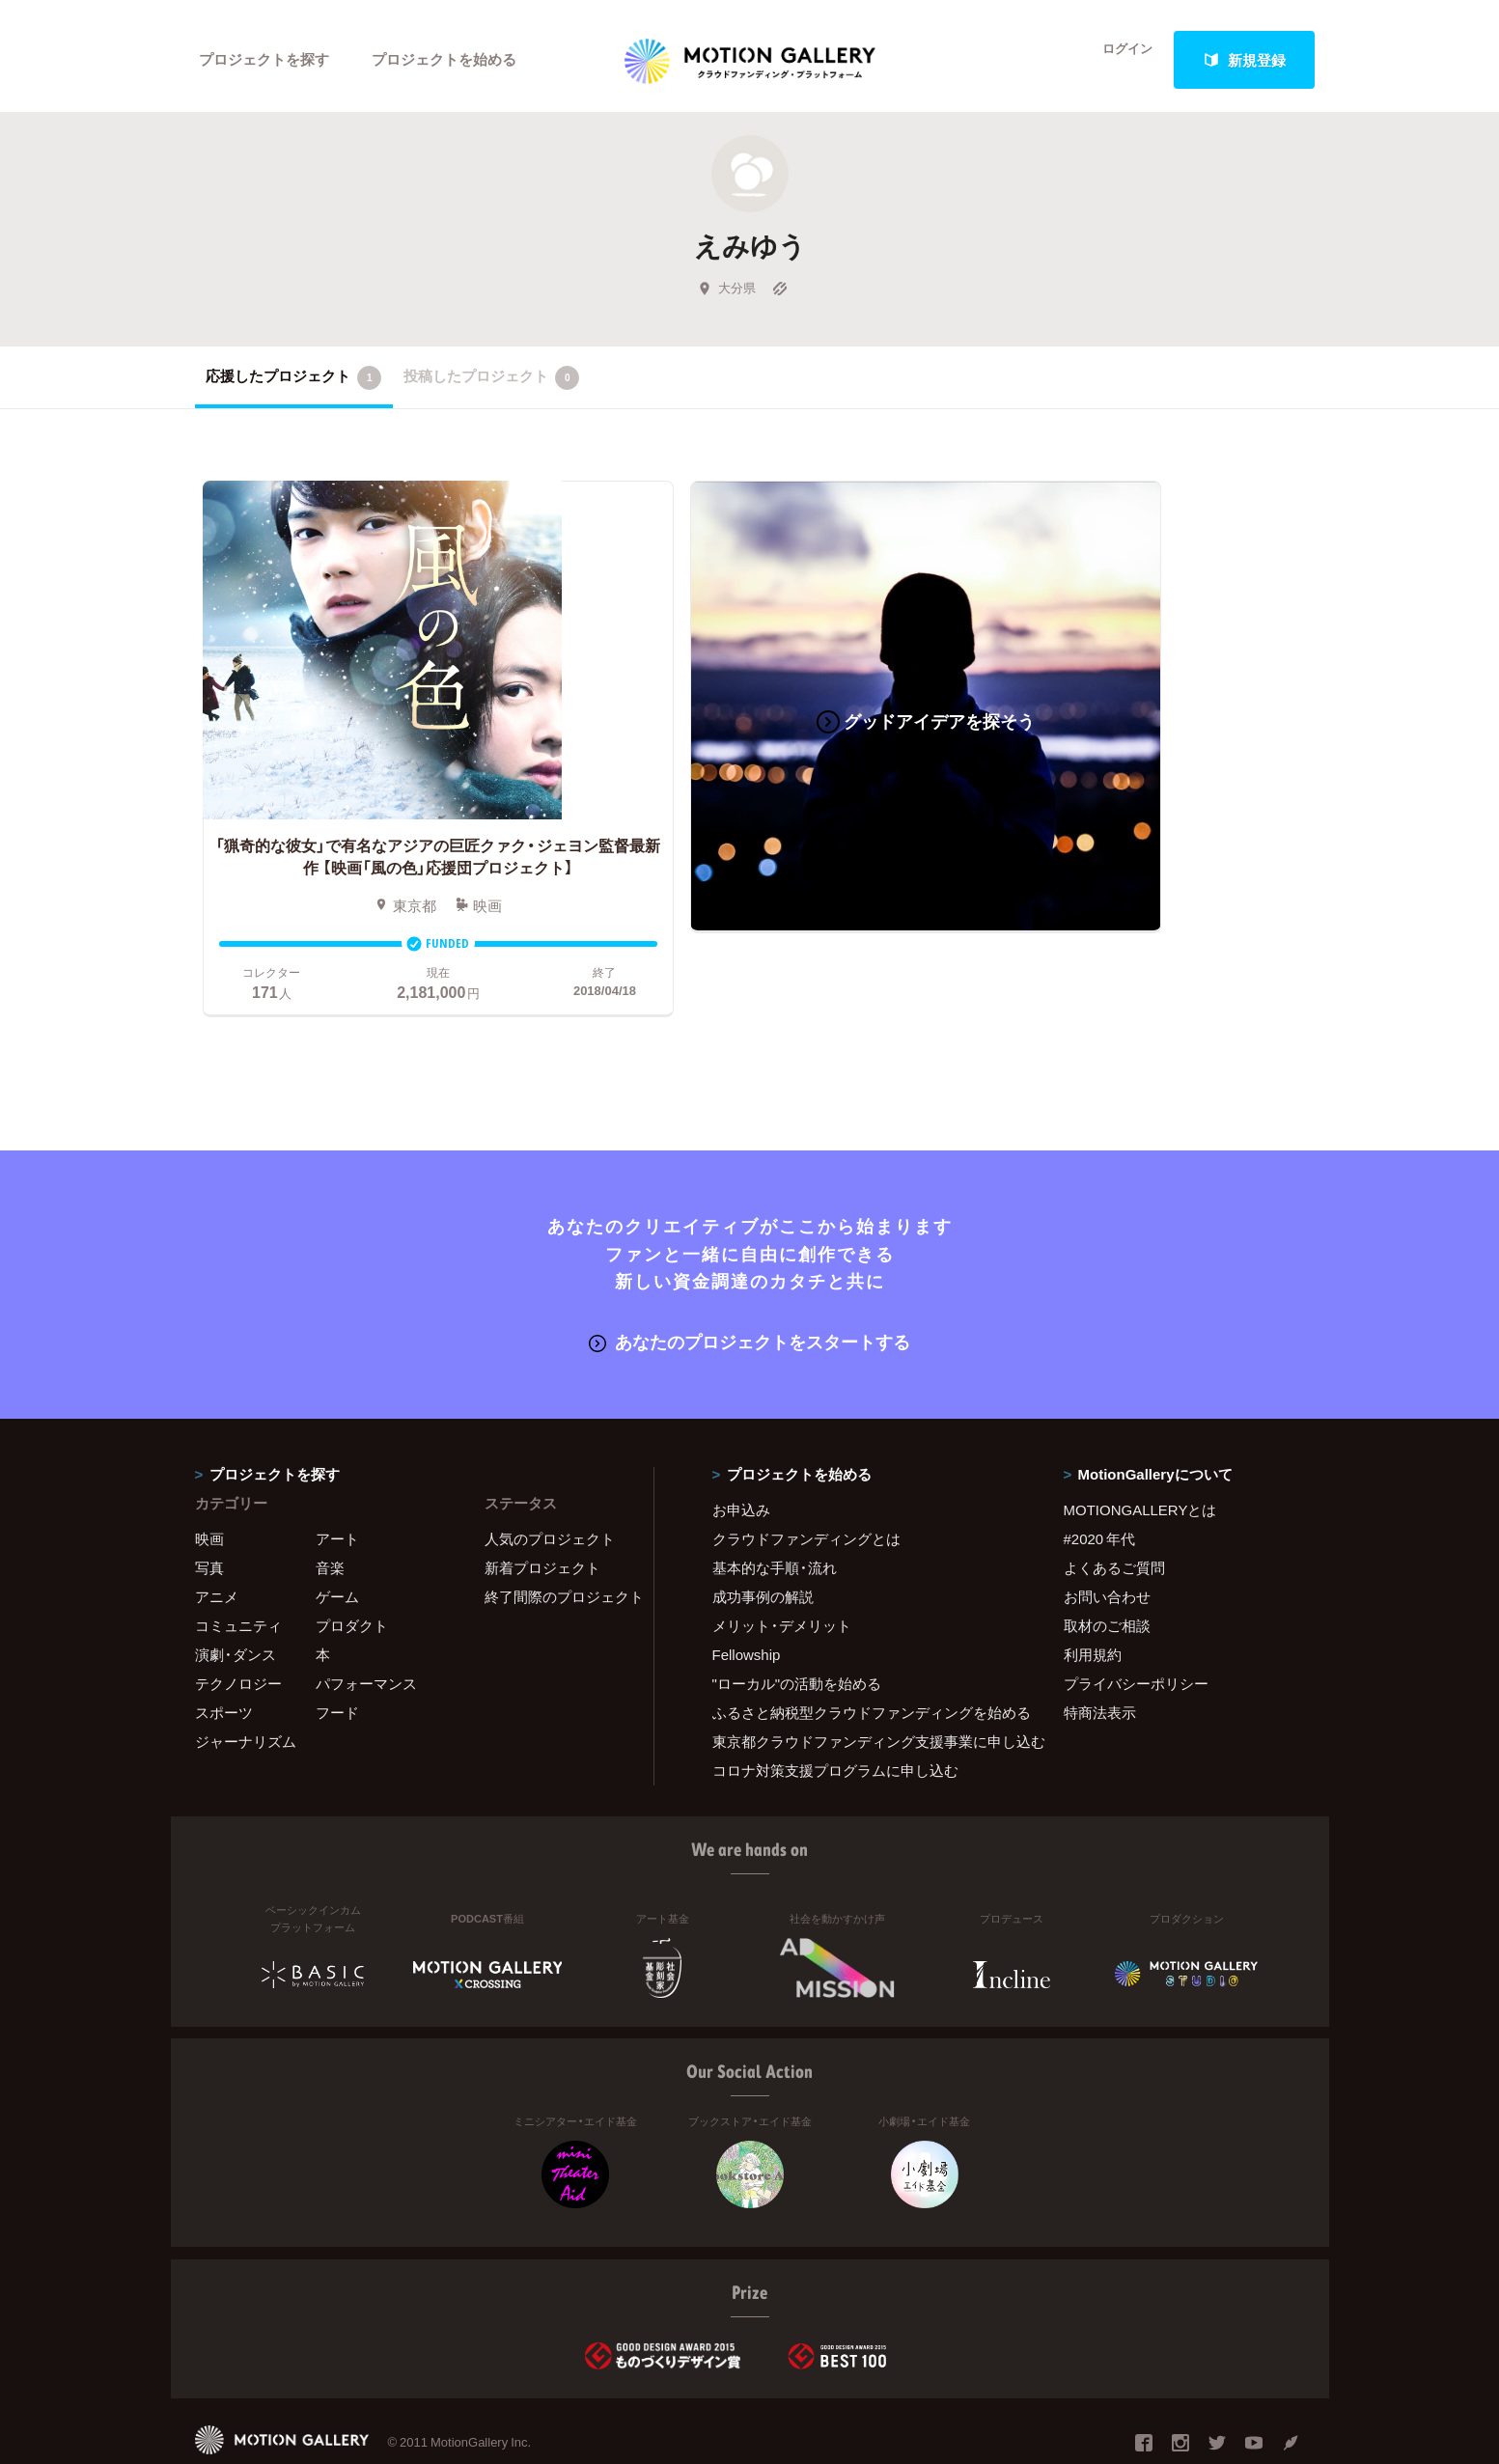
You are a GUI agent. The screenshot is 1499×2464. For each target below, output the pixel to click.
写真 (209, 1513)
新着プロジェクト (542, 1513)
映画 (209, 1484)
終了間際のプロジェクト (557, 1542)
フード (337, 1658)
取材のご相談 (1107, 1571)
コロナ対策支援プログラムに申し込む (835, 1716)
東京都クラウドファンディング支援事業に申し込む (863, 1687)
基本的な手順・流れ (774, 1513)
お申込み (741, 1455)
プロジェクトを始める (446, 59)
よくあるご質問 (1114, 1513)
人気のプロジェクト (550, 1484)
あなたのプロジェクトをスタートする (749, 1287)
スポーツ (224, 1658)
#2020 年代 (1100, 1484)
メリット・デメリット (781, 1571)
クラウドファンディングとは (806, 1484)
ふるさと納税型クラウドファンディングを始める (863, 1658)
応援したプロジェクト (294, 385)
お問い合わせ (1107, 1542)
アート (337, 1484)
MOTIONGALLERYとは (1140, 1455)
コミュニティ (238, 1571)
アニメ (216, 1542)
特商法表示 (1100, 1658)
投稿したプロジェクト (491, 385)
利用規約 (1093, 1600)
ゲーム (337, 1542)
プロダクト (352, 1571)
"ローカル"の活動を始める (797, 1629)
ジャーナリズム (245, 1687)
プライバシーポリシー (1136, 1629)
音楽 (330, 1513)
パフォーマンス (366, 1629)
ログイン (1116, 59)
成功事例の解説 (763, 1542)
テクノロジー (238, 1629)
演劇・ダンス (235, 1600)
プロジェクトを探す (265, 59)
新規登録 (1244, 59)
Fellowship (746, 1600)
